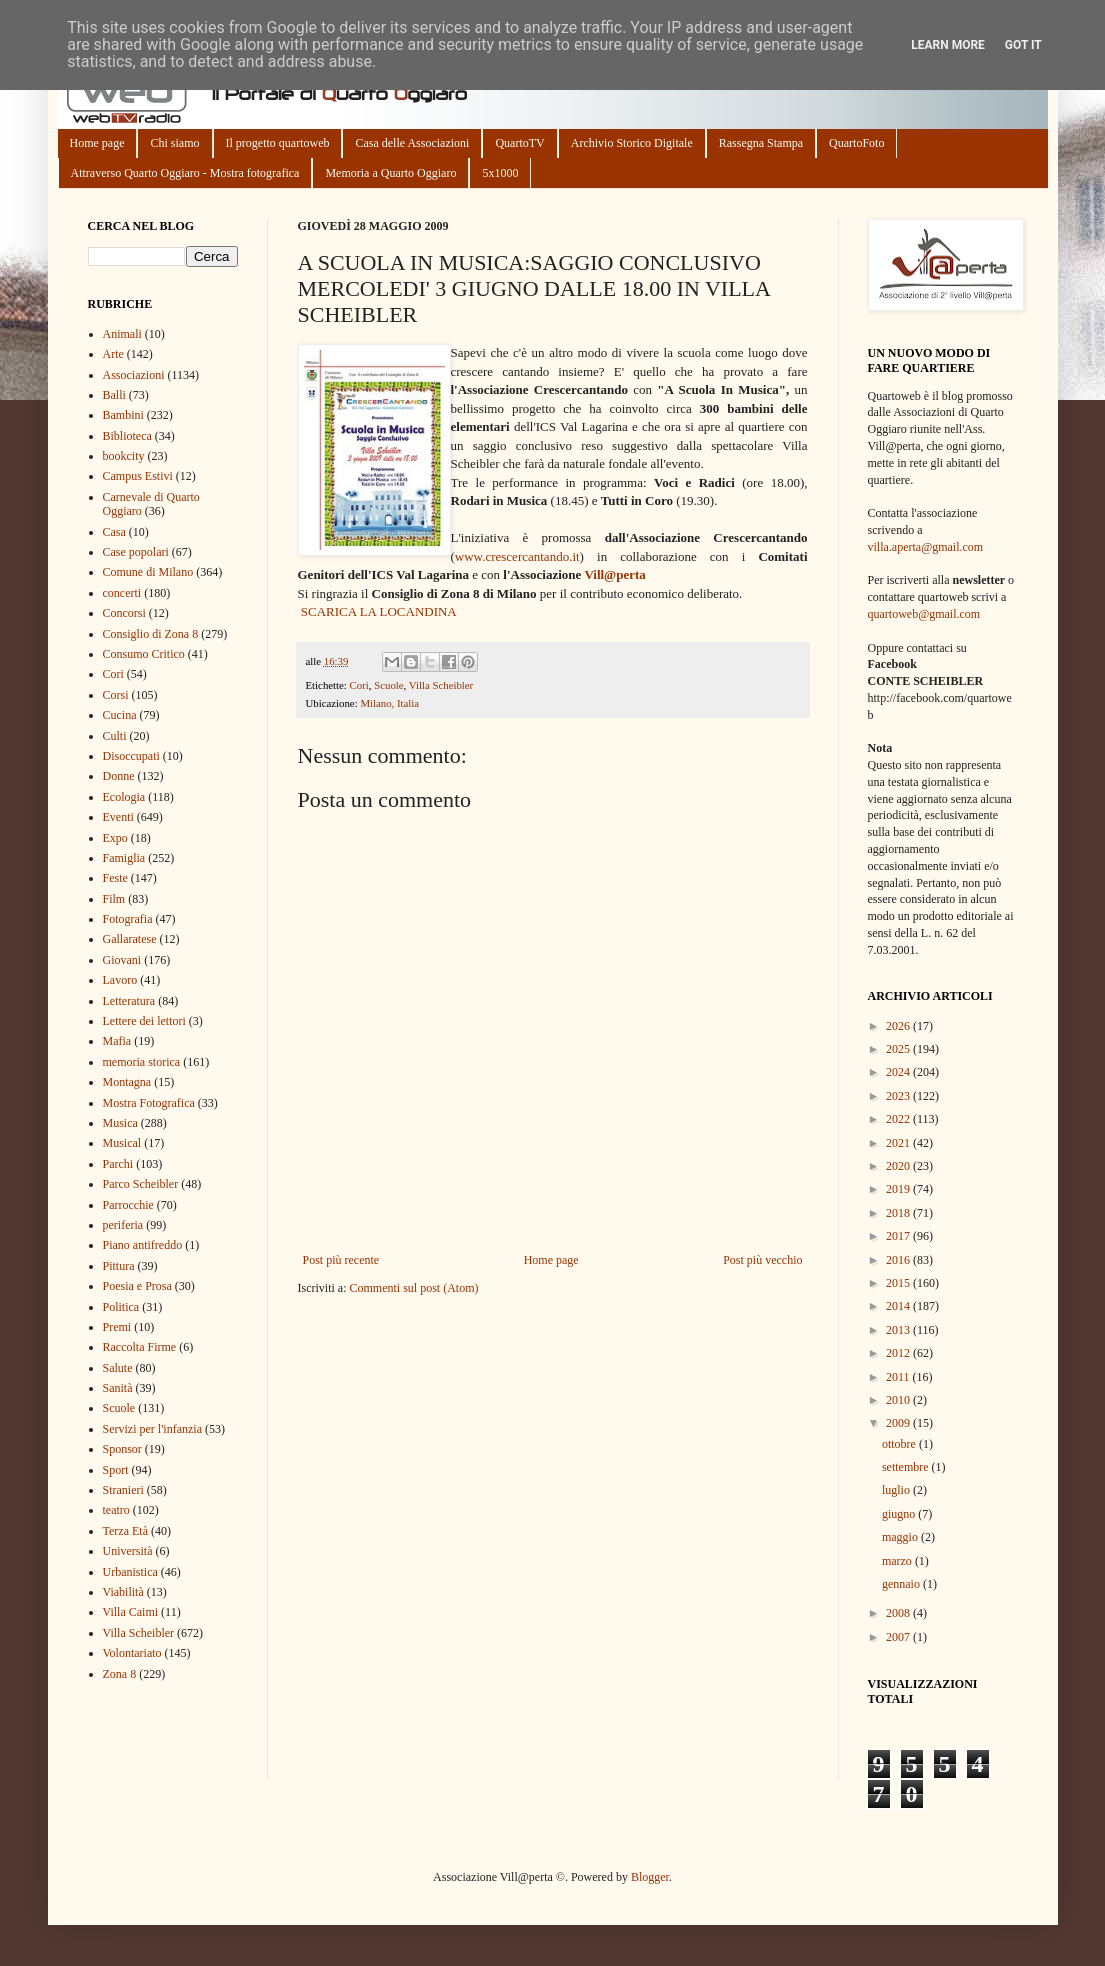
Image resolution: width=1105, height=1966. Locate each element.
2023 (899, 1096)
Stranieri (123, 1490)
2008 (899, 1613)
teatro (116, 1510)
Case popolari (136, 552)
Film (114, 899)
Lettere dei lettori (144, 1021)
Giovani (122, 960)
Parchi (118, 1164)
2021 (899, 1143)
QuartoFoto (856, 143)
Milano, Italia (389, 703)
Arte (113, 354)
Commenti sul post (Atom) (413, 1288)
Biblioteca (127, 436)
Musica (120, 1123)
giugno (900, 1514)
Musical (122, 1143)
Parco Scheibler (141, 1184)
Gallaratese (130, 939)
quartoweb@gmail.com (924, 614)
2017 (899, 1236)
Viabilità (123, 1592)
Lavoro (120, 980)
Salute (118, 1368)
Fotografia (128, 919)
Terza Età (125, 1531)
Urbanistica (130, 1572)
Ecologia (124, 797)
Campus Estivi (138, 476)
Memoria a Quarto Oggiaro (390, 173)
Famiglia (124, 858)
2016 (899, 1260)
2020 (899, 1166)
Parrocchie (128, 1205)
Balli (114, 395)
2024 (899, 1072)
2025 (899, 1049)
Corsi (116, 695)
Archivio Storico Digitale (632, 143)
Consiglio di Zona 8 (151, 634)
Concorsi (124, 613)
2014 (899, 1306)
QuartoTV (519, 143)
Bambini (123, 415)
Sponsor (122, 1449)
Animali (122, 334)
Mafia (117, 1041)
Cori (359, 685)
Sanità (118, 1388)
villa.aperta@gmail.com (926, 547)
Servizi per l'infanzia (152, 1429)
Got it (1023, 45)
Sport (116, 1470)
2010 (899, 1400)
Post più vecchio (762, 1260)
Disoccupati (131, 756)
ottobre (900, 1444)
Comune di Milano (148, 572)
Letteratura (129, 1001)
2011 (899, 1377)
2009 (899, 1423)
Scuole (388, 685)
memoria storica (142, 1062)
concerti (122, 593)
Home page (97, 143)
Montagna (127, 1082)
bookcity (124, 456)
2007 (899, 1637)
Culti (115, 736)
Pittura (119, 1266)
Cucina (120, 715)
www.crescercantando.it (517, 556)
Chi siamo (174, 143)
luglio (897, 1490)
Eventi (118, 817)
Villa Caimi (131, 1612)
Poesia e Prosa (137, 1286)
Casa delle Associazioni (412, 143)
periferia (123, 1225)
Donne (119, 776)
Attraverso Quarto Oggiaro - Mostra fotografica (185, 173)
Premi (117, 1327)
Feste (115, 878)
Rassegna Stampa (761, 143)
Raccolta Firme (140, 1347)
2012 (899, 1353)
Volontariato (132, 1653)
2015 (899, 1283)
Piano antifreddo (143, 1245)
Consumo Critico (144, 654)
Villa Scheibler (441, 685)
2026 (899, 1026)
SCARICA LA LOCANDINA (379, 611)
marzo (898, 1561)
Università (128, 1551)
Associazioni (134, 375)
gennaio (902, 1584)
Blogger (650, 1877)
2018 (899, 1213)
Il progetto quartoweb (278, 143)
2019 (899, 1189)
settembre (907, 1467)
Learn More (948, 45)
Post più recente (341, 1260)
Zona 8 (120, 1674)
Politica (121, 1307)
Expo (115, 838)
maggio (901, 1537)
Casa (114, 532)
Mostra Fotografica (149, 1103)
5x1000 (500, 173)
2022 (899, 1119)
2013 (899, 1330)
